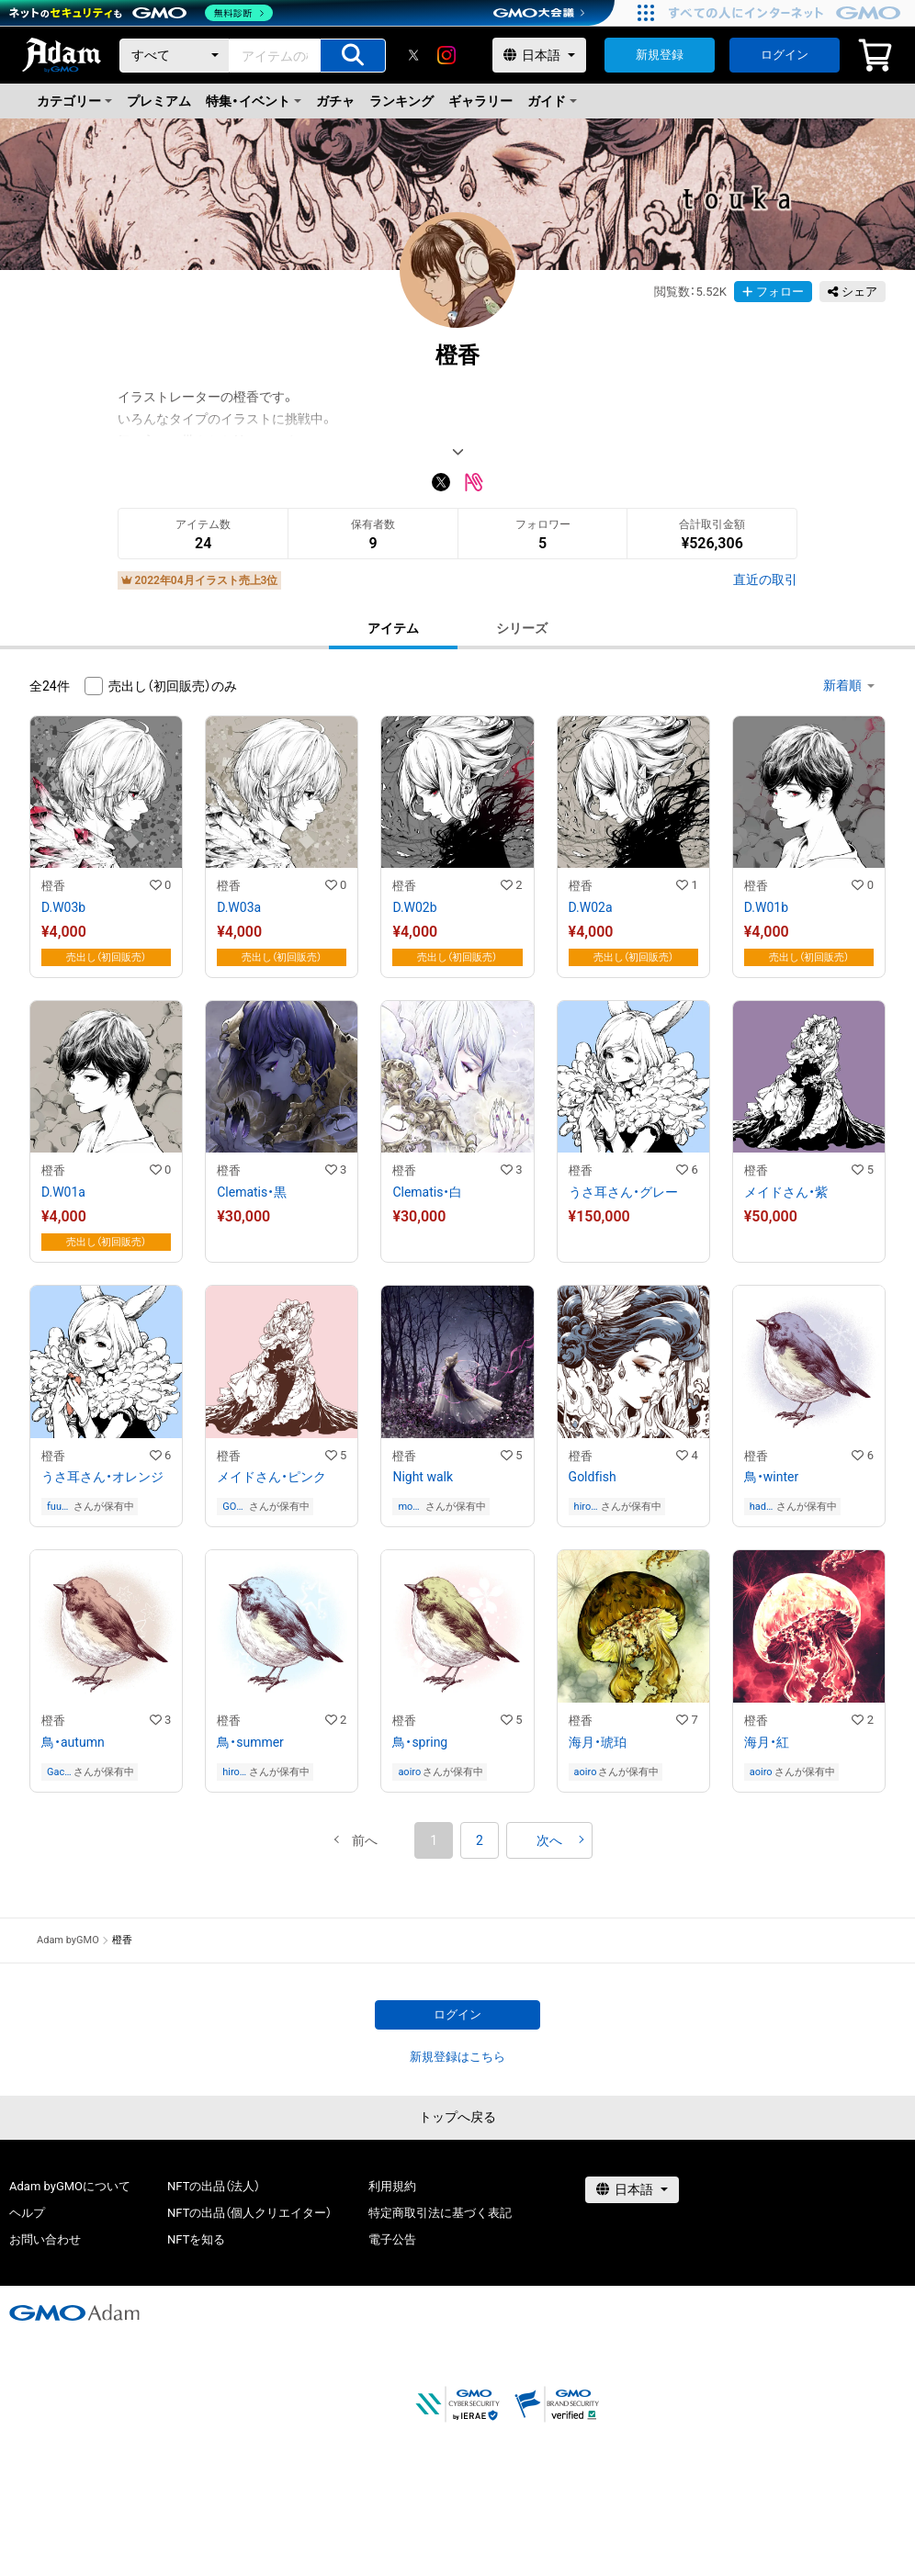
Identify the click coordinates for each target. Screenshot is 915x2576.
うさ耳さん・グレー (623, 1192)
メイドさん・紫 (786, 1192)
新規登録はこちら (457, 2057)
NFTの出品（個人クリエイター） (249, 2213)
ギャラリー (480, 101)
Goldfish (592, 1476)
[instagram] (446, 55)
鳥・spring (419, 1742)
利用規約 (392, 2186)
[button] (364, 1840)
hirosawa (585, 1507)
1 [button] (433, 1840)
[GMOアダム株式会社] (74, 2312)
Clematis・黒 (252, 1192)
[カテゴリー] (174, 56)
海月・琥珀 (598, 1742)
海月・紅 (766, 1742)
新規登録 (659, 55)
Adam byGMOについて (69, 2186)
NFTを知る (196, 2239)
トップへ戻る (457, 2116)
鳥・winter (771, 1476)
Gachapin (58, 1772)
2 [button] (479, 1840)
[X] (413, 55)
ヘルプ (27, 2213)
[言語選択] (539, 55)
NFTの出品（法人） (213, 2186)
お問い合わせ (45, 2239)
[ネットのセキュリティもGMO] (141, 13)
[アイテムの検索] (353, 56)
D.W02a (591, 907)
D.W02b (414, 907)
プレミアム (159, 101)
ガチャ (335, 101)
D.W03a (239, 907)
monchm (408, 1507)
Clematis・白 (427, 1192)
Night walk (422, 1476)
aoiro (409, 1772)
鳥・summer (250, 1742)
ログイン (784, 55)
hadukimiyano (762, 1507)
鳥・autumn (73, 1742)
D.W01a (63, 1192)
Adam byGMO (68, 1940)
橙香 (53, 886)
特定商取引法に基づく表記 (440, 2213)
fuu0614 (57, 1507)
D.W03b (63, 907)
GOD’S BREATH (234, 1507)
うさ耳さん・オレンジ (102, 1476)
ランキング (401, 101)
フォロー (773, 291)
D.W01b (766, 907)
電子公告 (392, 2239)
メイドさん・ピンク (271, 1476)
